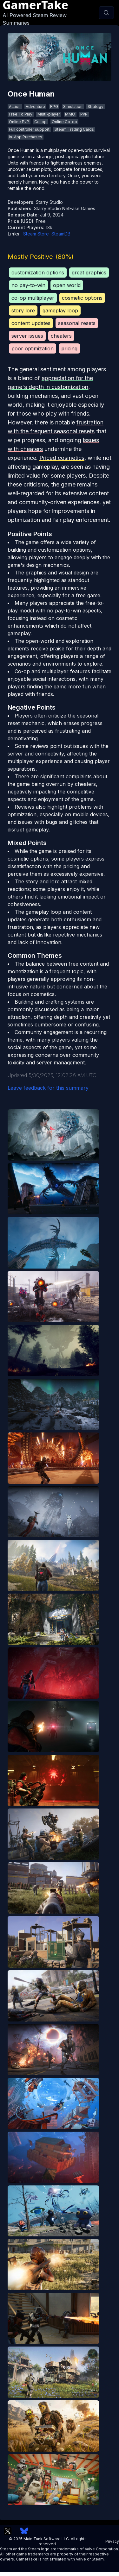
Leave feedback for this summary (48, 1088)
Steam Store (36, 233)
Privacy (112, 2541)
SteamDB (60, 233)
